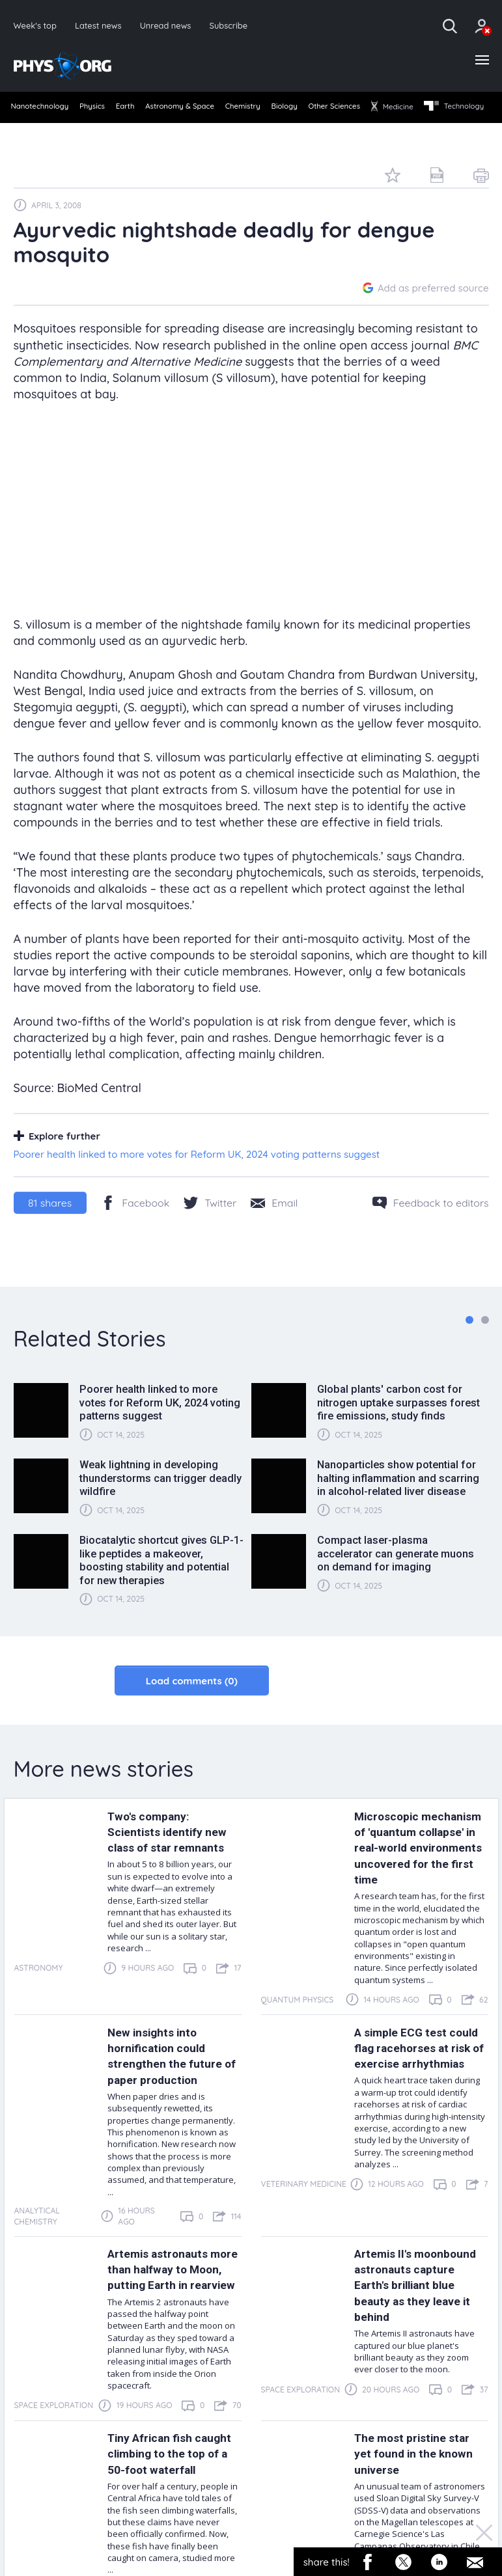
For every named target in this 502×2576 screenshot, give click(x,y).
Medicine (461, 109)
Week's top (36, 25)
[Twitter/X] (210, 1226)
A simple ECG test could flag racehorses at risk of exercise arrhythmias (418, 2111)
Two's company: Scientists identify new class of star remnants (173, 1855)
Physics (104, 110)
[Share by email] (274, 1226)
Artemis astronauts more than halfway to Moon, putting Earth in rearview (171, 2332)
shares (50, 1226)
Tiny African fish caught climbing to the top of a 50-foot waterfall (173, 2533)
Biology (334, 110)
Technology (42, 131)
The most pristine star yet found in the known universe (420, 2525)
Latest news (101, 25)
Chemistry (283, 110)
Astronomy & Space (210, 110)
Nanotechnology (41, 110)
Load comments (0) (192, 1704)
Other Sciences (394, 110)
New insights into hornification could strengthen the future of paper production (170, 2111)
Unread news (172, 25)
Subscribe (237, 25)
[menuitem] (41, 111)
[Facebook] (135, 1226)
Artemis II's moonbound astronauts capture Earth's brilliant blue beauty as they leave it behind (419, 2348)
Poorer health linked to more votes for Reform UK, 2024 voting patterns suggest (197, 1178)
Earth (145, 110)
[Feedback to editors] (430, 1226)
